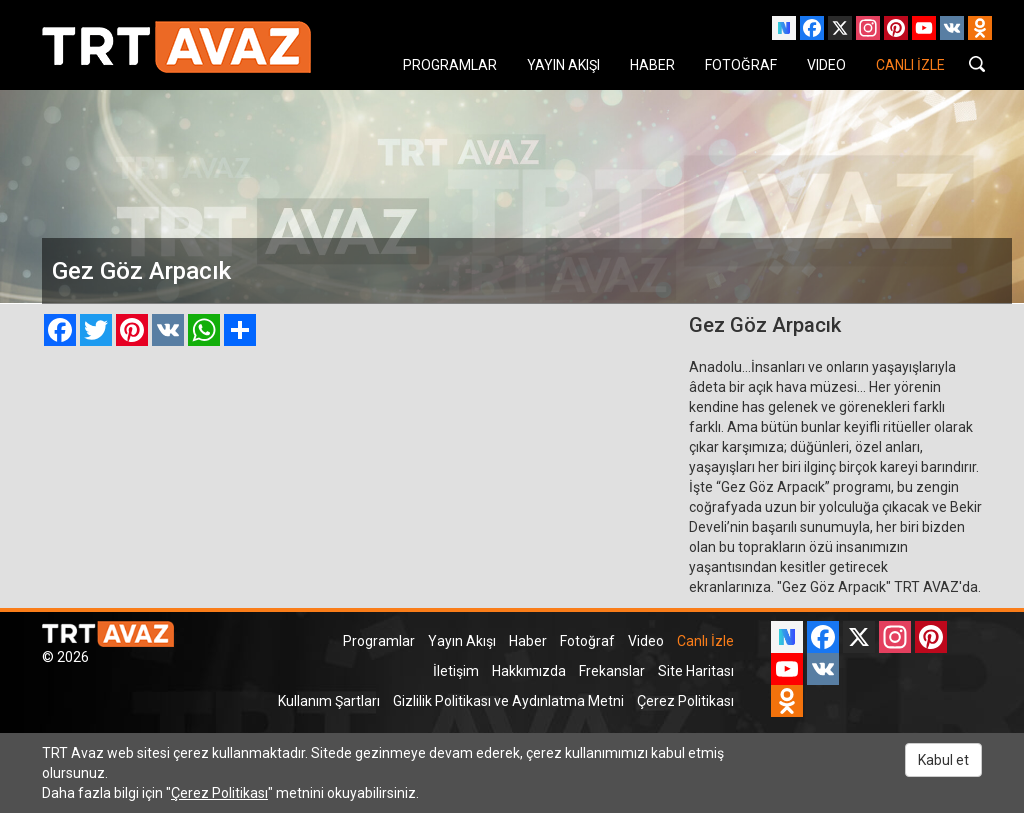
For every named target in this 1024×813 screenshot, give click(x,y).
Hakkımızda (529, 671)
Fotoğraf (587, 641)
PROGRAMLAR (450, 65)
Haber (528, 641)
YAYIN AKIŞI (563, 65)
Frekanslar (612, 671)
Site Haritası (696, 671)
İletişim (456, 671)
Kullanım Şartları (329, 701)
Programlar (379, 641)
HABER (652, 65)
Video (646, 641)
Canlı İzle (705, 641)
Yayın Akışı (462, 641)
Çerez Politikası (685, 701)
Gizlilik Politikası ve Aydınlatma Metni (508, 701)
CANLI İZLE (910, 65)
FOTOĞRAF (741, 65)
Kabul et (943, 760)
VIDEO (826, 65)
